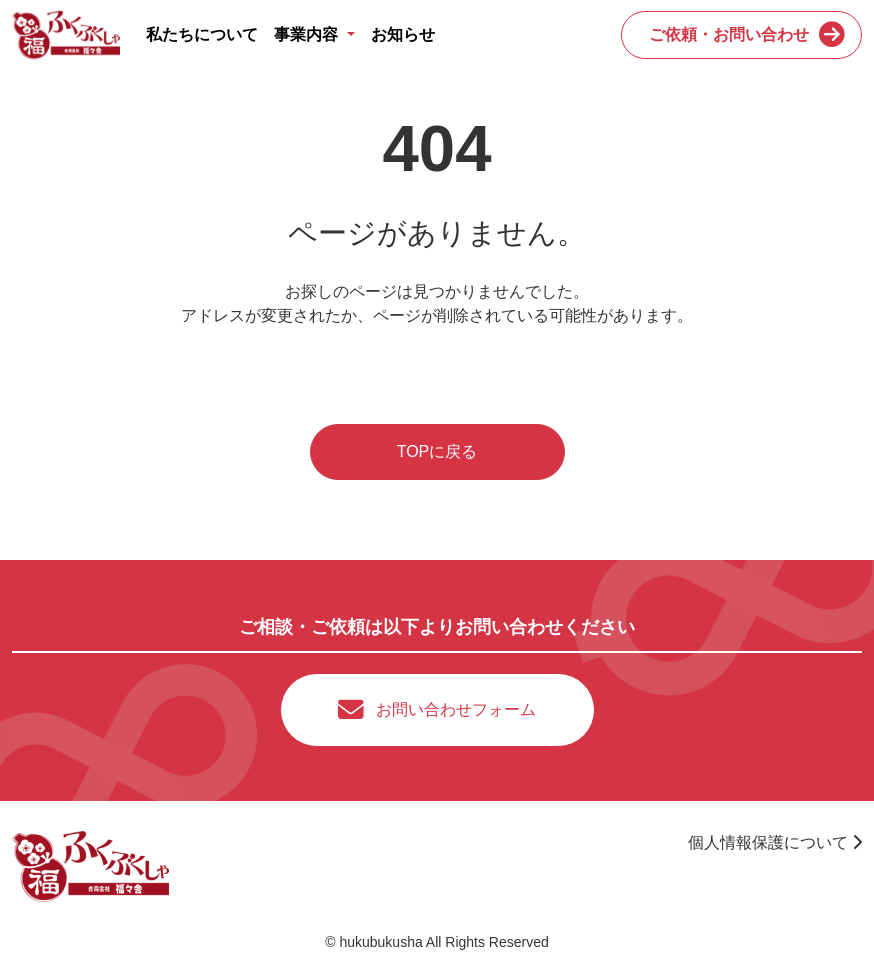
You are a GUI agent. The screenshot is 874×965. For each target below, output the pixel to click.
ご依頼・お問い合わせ (729, 34)
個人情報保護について (775, 842)
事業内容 (308, 34)
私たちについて (202, 34)
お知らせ (403, 34)
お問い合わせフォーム (456, 709)
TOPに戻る (437, 451)
